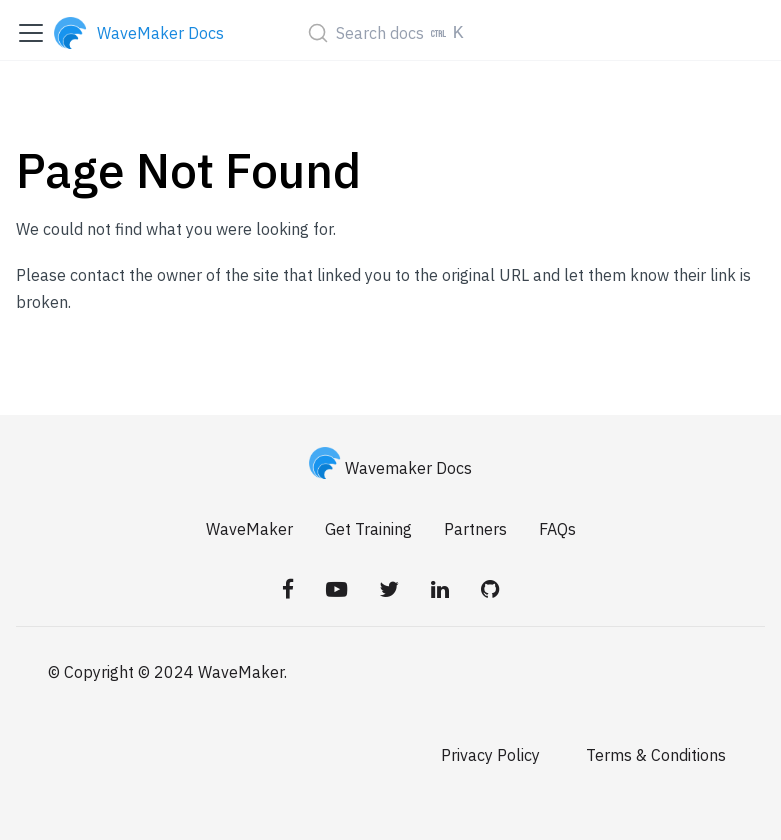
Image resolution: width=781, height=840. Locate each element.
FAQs (557, 529)
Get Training (368, 529)
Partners (475, 529)
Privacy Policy (490, 755)
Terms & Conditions (656, 755)
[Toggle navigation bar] (31, 33)
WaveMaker (249, 529)
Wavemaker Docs (391, 468)
